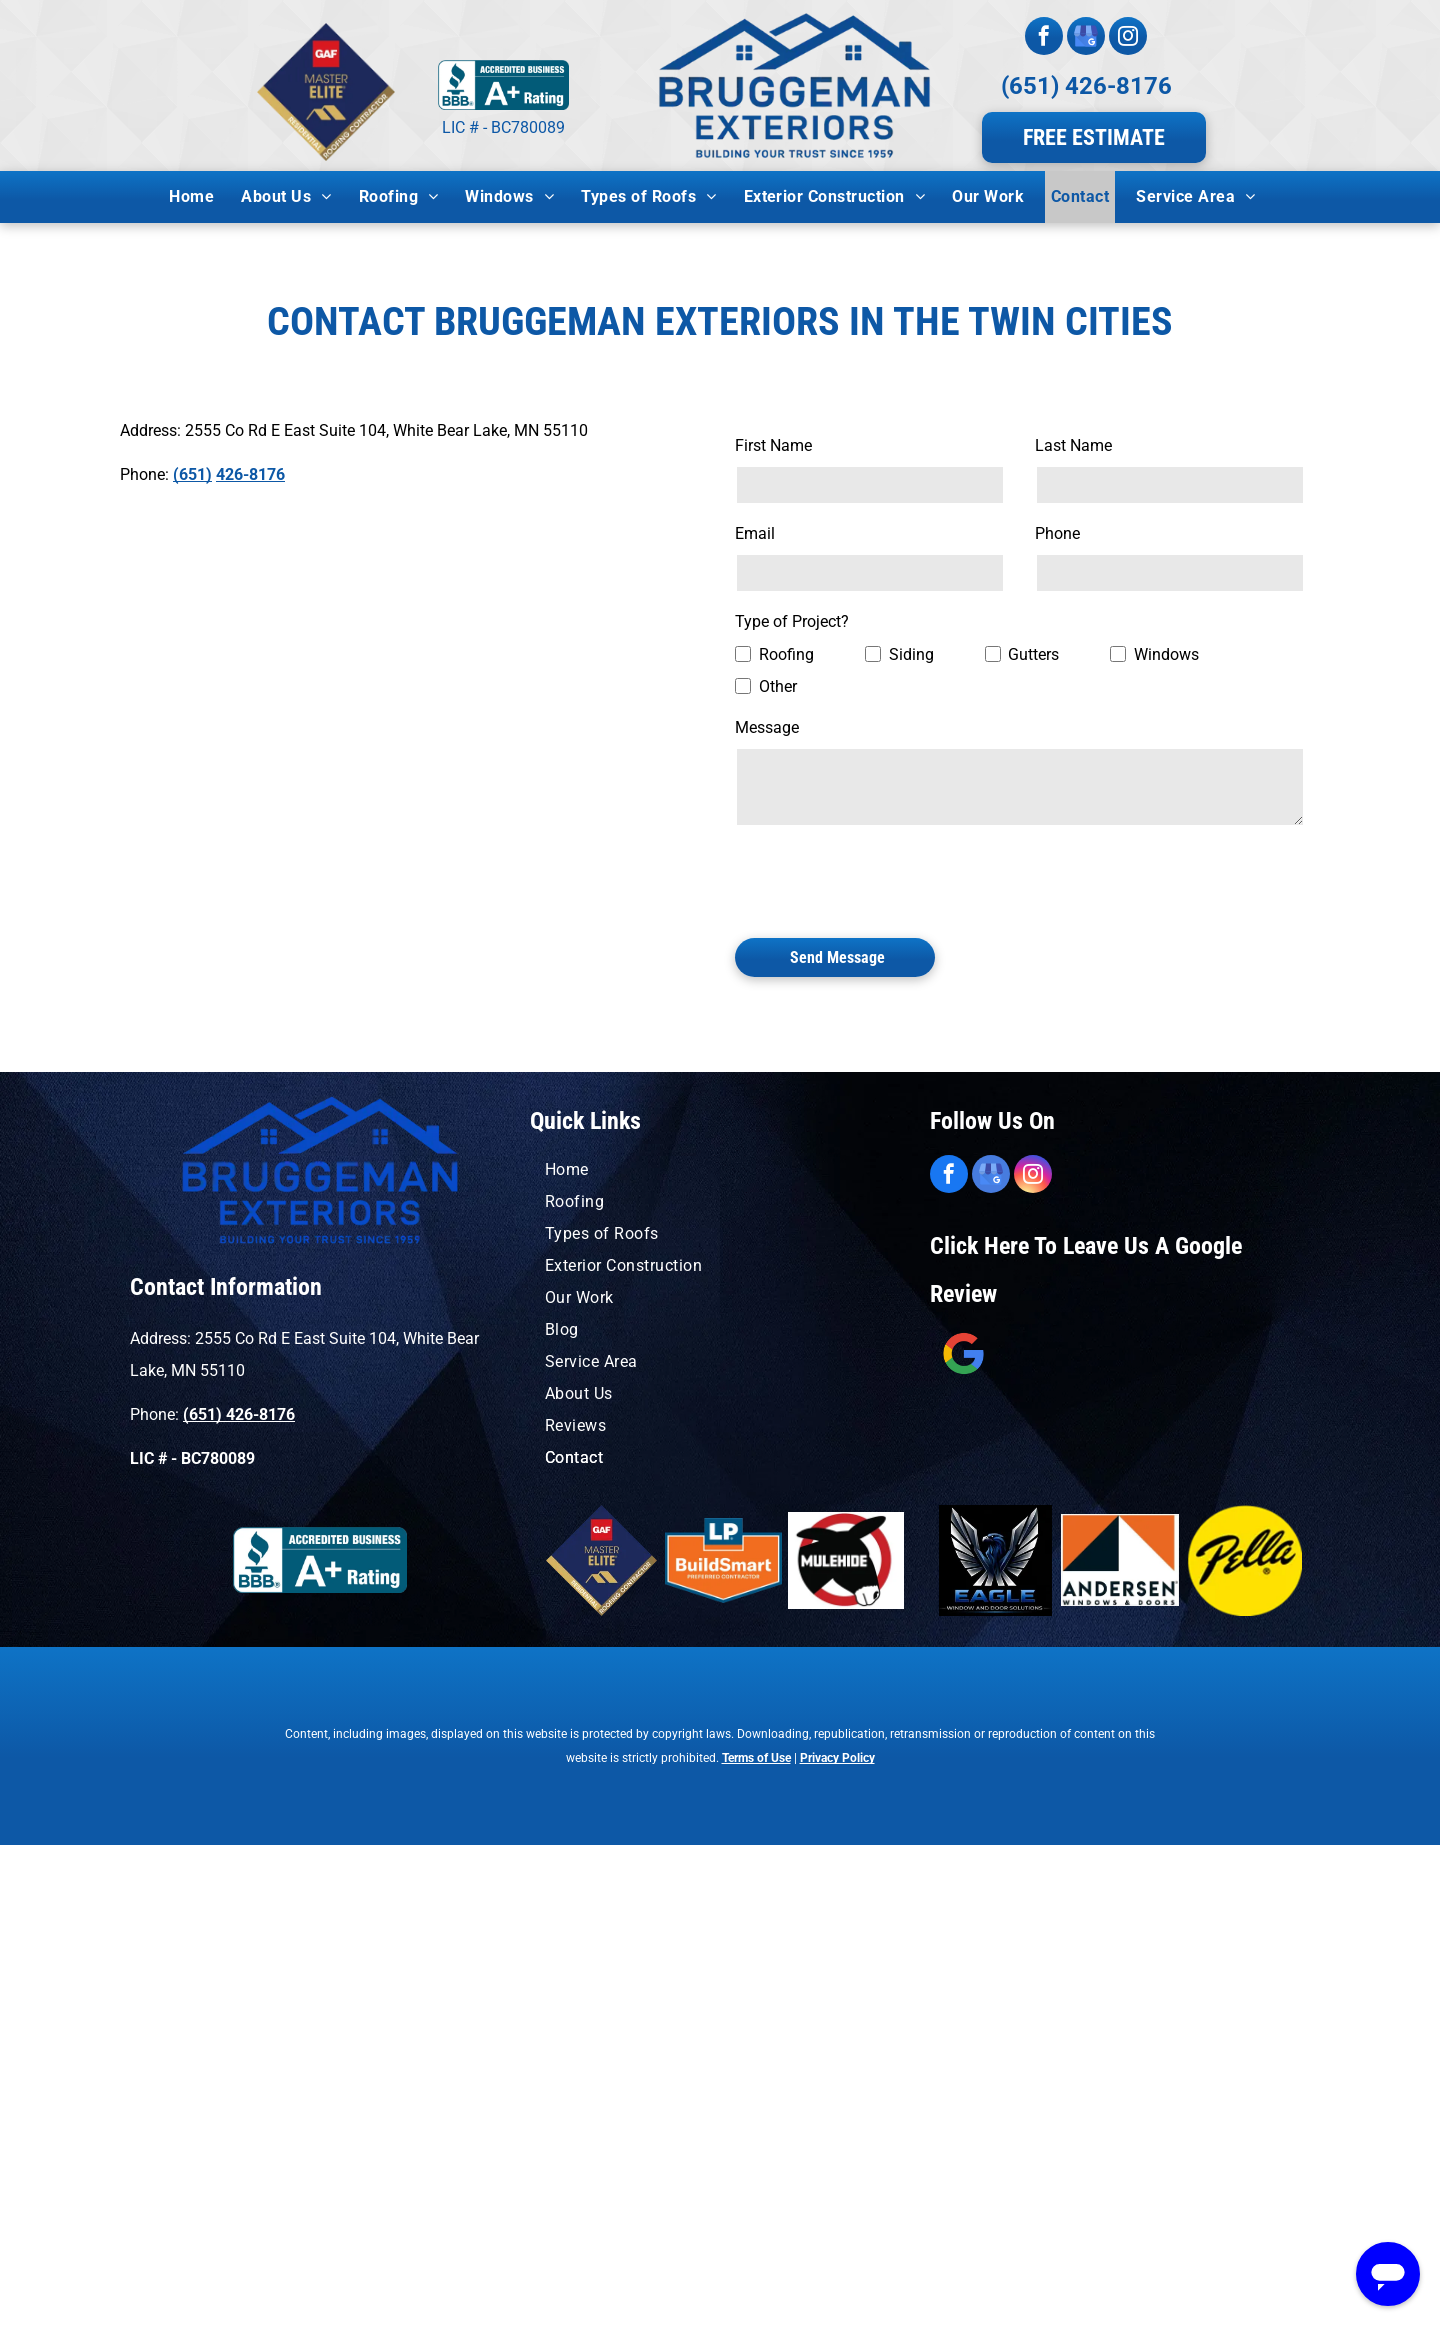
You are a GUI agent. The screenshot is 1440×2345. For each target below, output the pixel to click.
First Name (773, 445)
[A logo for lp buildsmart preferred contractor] (723, 1560)
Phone (1057, 533)
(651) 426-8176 (1086, 86)
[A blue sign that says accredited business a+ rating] (320, 1560)
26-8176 (255, 474)
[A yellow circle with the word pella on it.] (1244, 1560)
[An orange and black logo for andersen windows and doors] (1120, 1560)
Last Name (1073, 445)
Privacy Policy (837, 1758)
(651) (192, 474)
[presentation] (887, 879)
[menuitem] (199, 197)
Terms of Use (756, 1758)
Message (767, 727)
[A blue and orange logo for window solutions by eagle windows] (995, 1560)
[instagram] (1128, 38)
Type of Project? (792, 621)
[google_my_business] (1086, 38)
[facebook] (1044, 38)
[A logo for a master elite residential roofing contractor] (601, 1560)
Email (755, 533)
